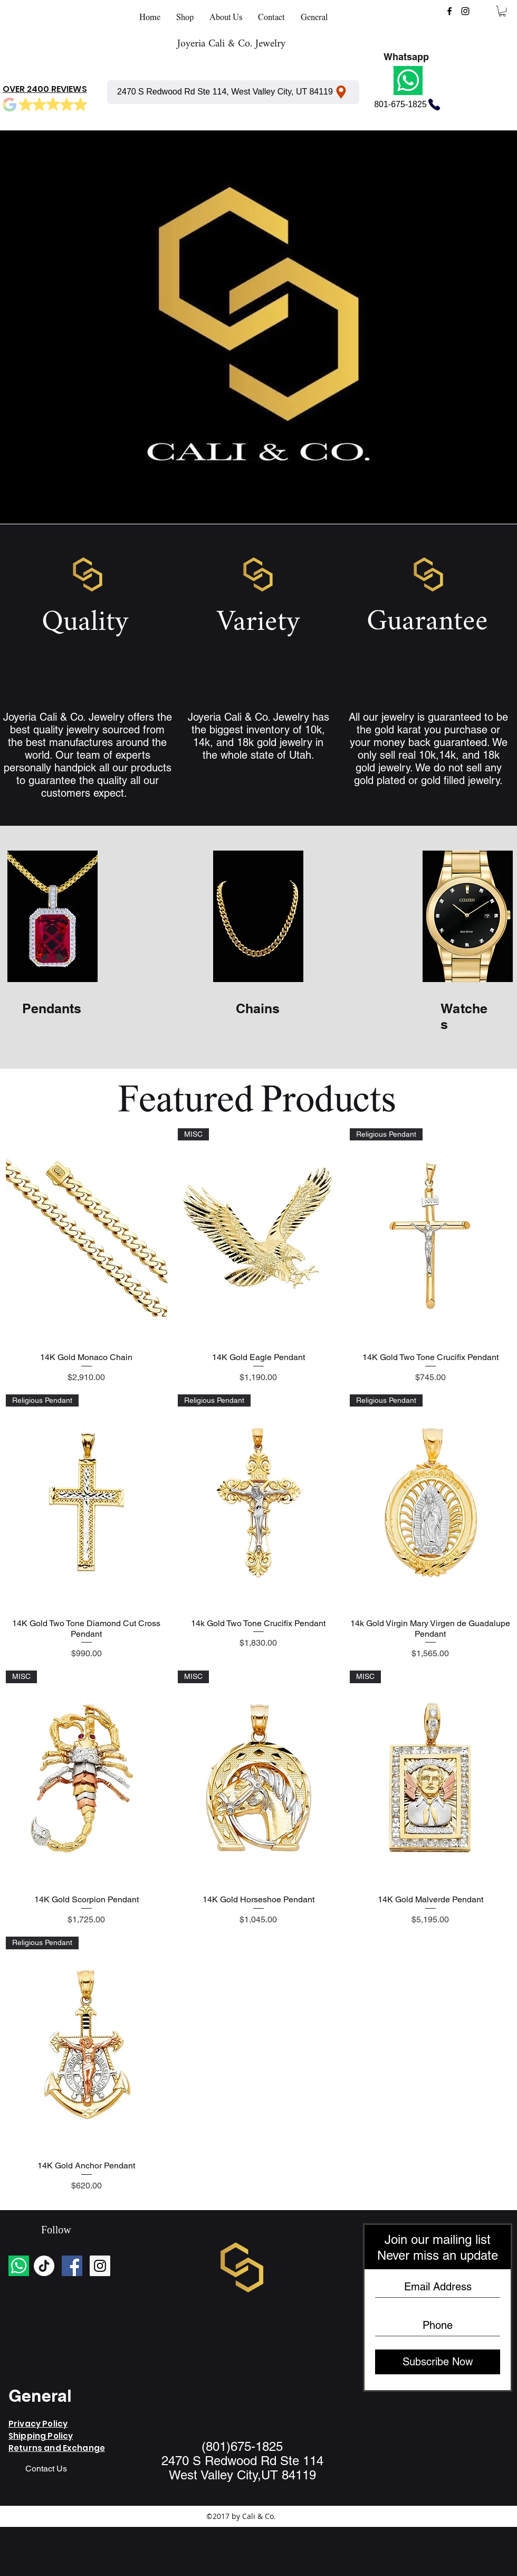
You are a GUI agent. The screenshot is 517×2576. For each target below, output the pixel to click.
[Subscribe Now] (437, 2361)
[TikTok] (44, 2266)
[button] (502, 11)
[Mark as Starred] (25, 104)
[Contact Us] (45, 2468)
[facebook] (449, 11)
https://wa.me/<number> (234, 2396)
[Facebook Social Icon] (72, 2266)
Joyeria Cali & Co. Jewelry (231, 44)
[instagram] (465, 11)
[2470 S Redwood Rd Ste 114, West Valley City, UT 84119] (233, 92)
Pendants (51, 1008)
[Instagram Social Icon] (100, 2266)
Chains (258, 1008)
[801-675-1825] (407, 104)
